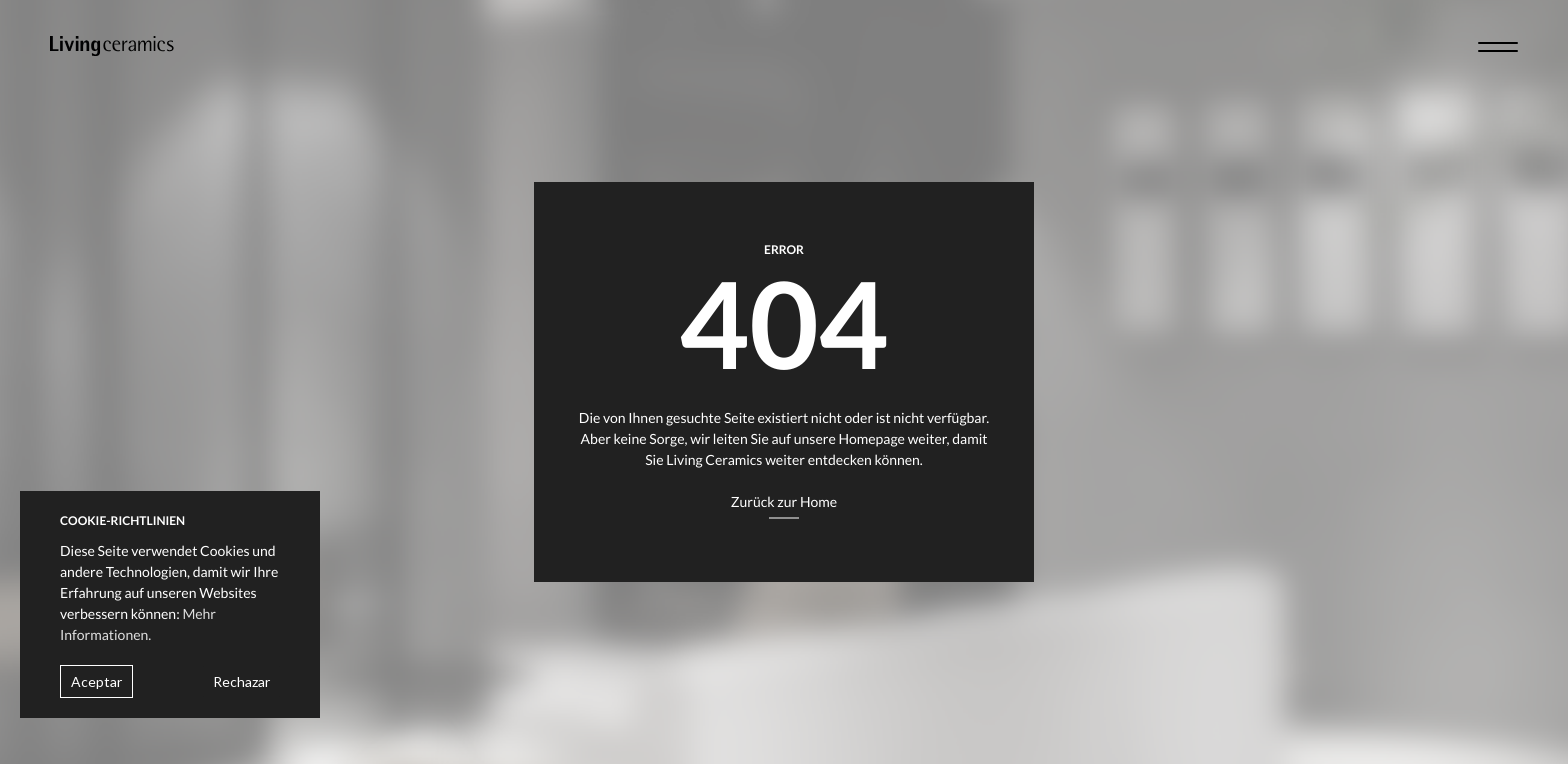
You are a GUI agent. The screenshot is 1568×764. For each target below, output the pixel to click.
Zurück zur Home (784, 501)
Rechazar (241, 681)
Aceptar (96, 681)
